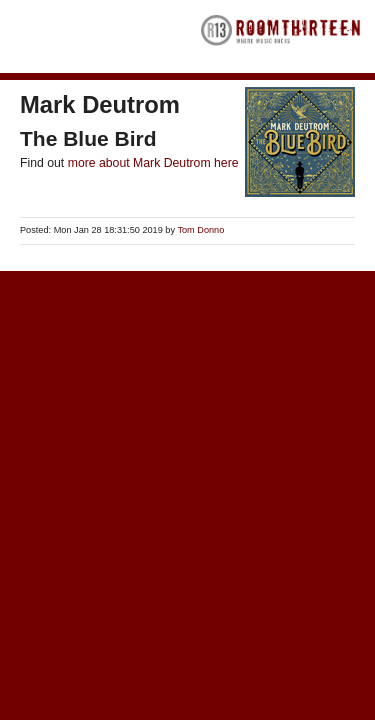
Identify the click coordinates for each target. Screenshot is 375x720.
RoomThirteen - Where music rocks (281, 36)
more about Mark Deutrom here (153, 163)
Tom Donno (200, 230)
